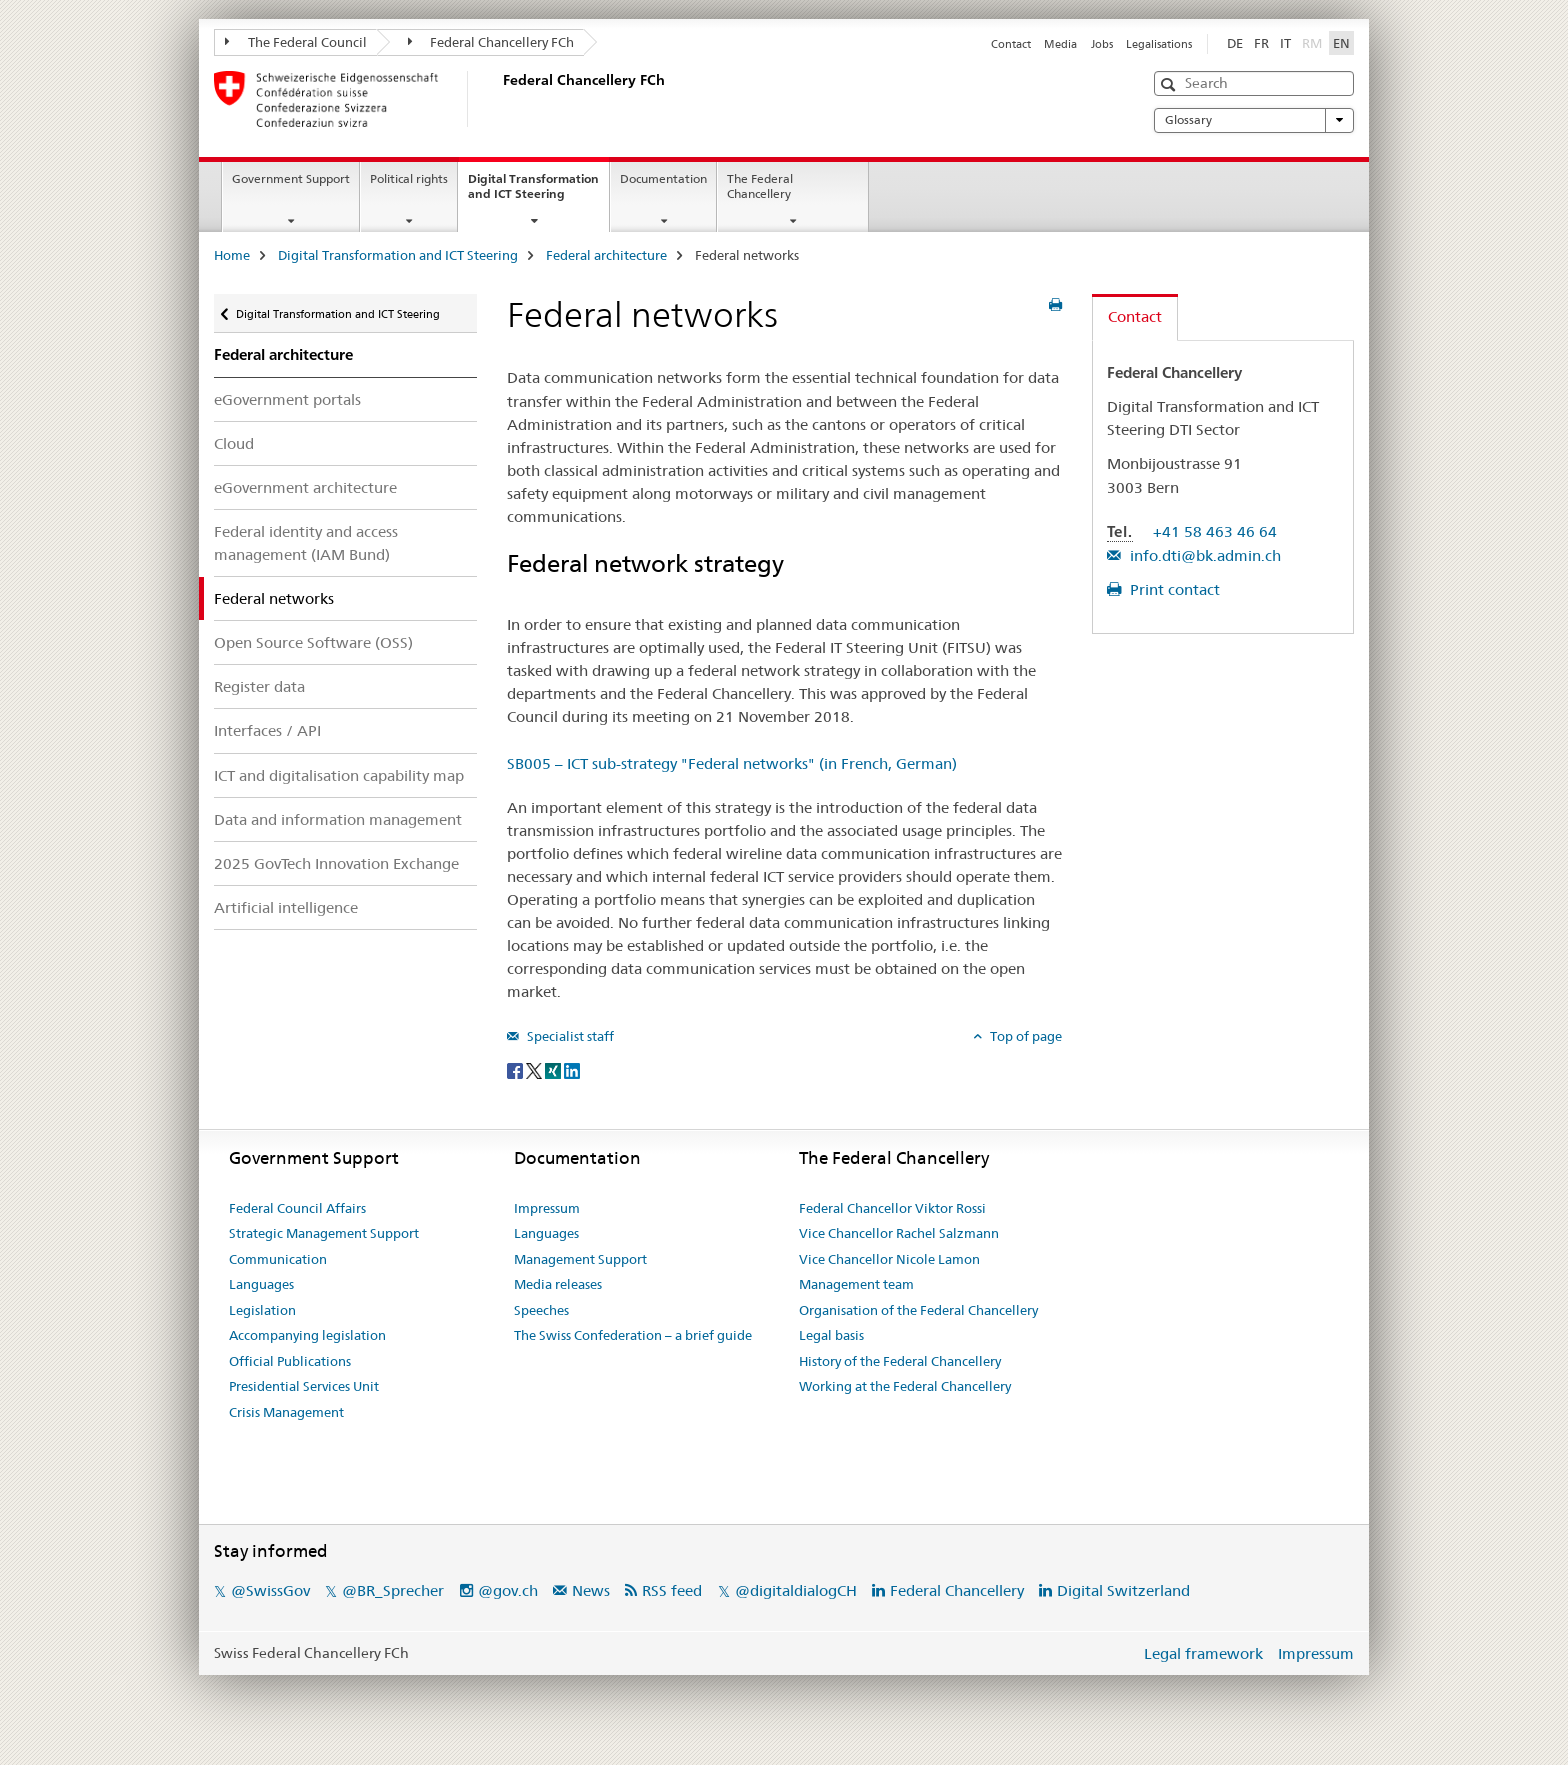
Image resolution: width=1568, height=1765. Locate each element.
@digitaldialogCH (796, 1590)
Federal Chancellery (957, 1590)
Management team (856, 1284)
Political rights (409, 178)
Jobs (1102, 44)
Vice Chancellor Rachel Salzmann (899, 1233)
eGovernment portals (287, 399)
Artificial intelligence (286, 907)
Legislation (262, 1310)
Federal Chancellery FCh (491, 42)
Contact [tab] (1135, 316)
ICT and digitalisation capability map (339, 775)
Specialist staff (569, 1036)
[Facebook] (516, 1070)
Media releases (558, 1284)
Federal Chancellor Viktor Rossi (892, 1208)
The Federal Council (296, 42)
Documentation (663, 178)
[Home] (499, 99)
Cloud (234, 443)
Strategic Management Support (324, 1233)
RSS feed (672, 1590)
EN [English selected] (1341, 43)
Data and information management (338, 819)
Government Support (291, 178)
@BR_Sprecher (393, 1590)
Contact (1011, 44)
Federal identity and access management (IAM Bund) (306, 543)
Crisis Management (286, 1412)
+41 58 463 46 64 (1215, 531)
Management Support (580, 1259)
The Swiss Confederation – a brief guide (633, 1335)
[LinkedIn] (572, 1070)
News (591, 1590)
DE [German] (1235, 43)
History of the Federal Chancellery (900, 1361)
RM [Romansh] (1314, 42)
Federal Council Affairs (297, 1208)
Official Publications (290, 1361)
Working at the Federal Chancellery (905, 1386)
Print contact (1173, 589)
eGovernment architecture (305, 487)
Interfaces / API (267, 730)
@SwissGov (270, 1590)
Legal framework (1203, 1653)
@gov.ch (508, 1590)
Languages (261, 1284)
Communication (278, 1259)
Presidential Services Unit (304, 1386)
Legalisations (1159, 44)
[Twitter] (535, 1070)
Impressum (547, 1208)
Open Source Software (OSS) (313, 642)
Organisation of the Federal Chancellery (918, 1310)
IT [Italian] (1285, 43)
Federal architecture (606, 255)
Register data (259, 686)
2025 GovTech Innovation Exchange (336, 863)
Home (232, 255)
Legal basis (831, 1335)
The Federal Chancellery (760, 186)
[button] (1170, 84)
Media (1060, 44)
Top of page (1024, 1036)
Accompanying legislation (307, 1335)
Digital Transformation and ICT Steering (538, 193)
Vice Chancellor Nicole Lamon (889, 1259)
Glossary (1254, 120)
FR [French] (1261, 43)
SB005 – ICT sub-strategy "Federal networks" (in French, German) (732, 763)
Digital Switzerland (1123, 1590)
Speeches (541, 1310)
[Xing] (554, 1070)
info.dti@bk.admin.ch (1203, 555)
